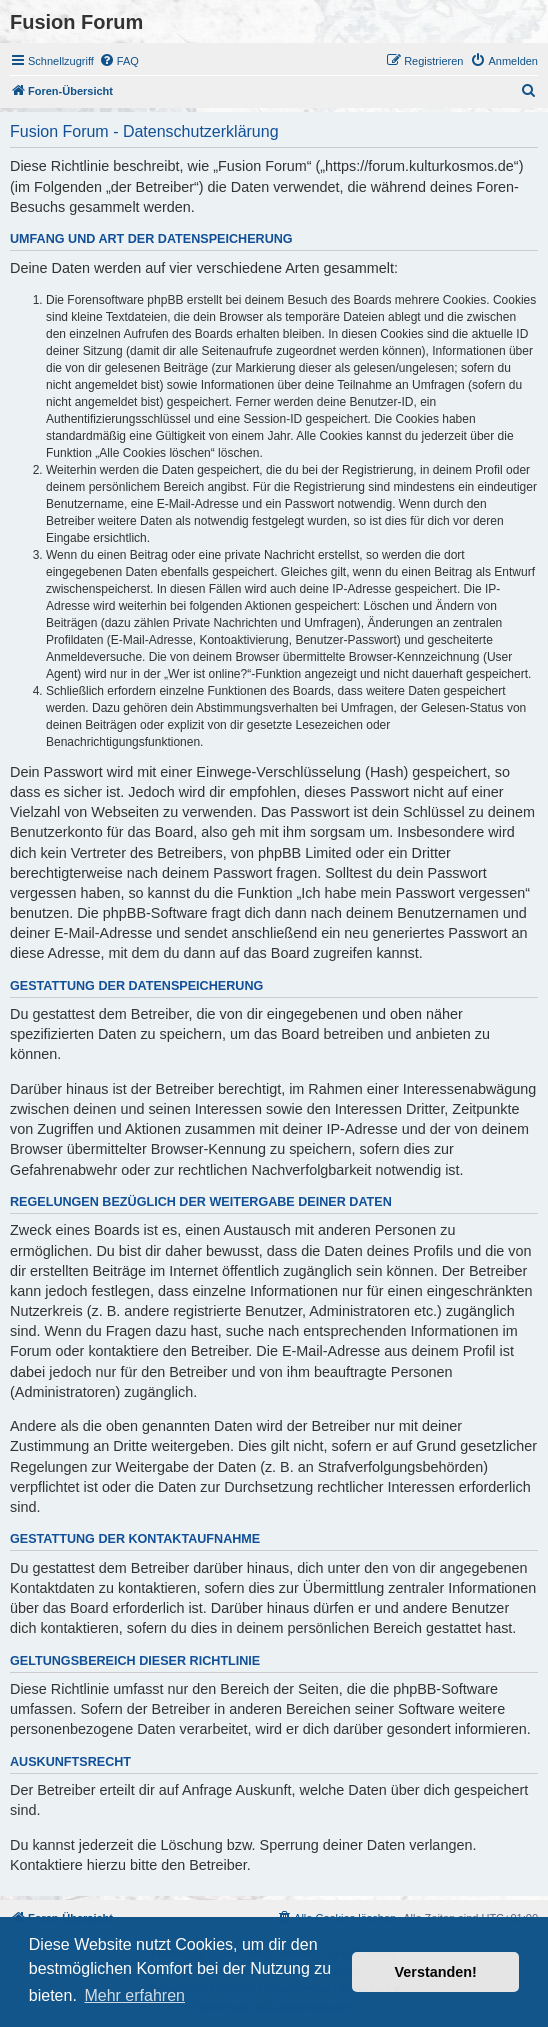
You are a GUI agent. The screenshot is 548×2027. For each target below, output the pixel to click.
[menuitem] (119, 61)
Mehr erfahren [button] (134, 1995)
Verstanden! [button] (436, 1972)
